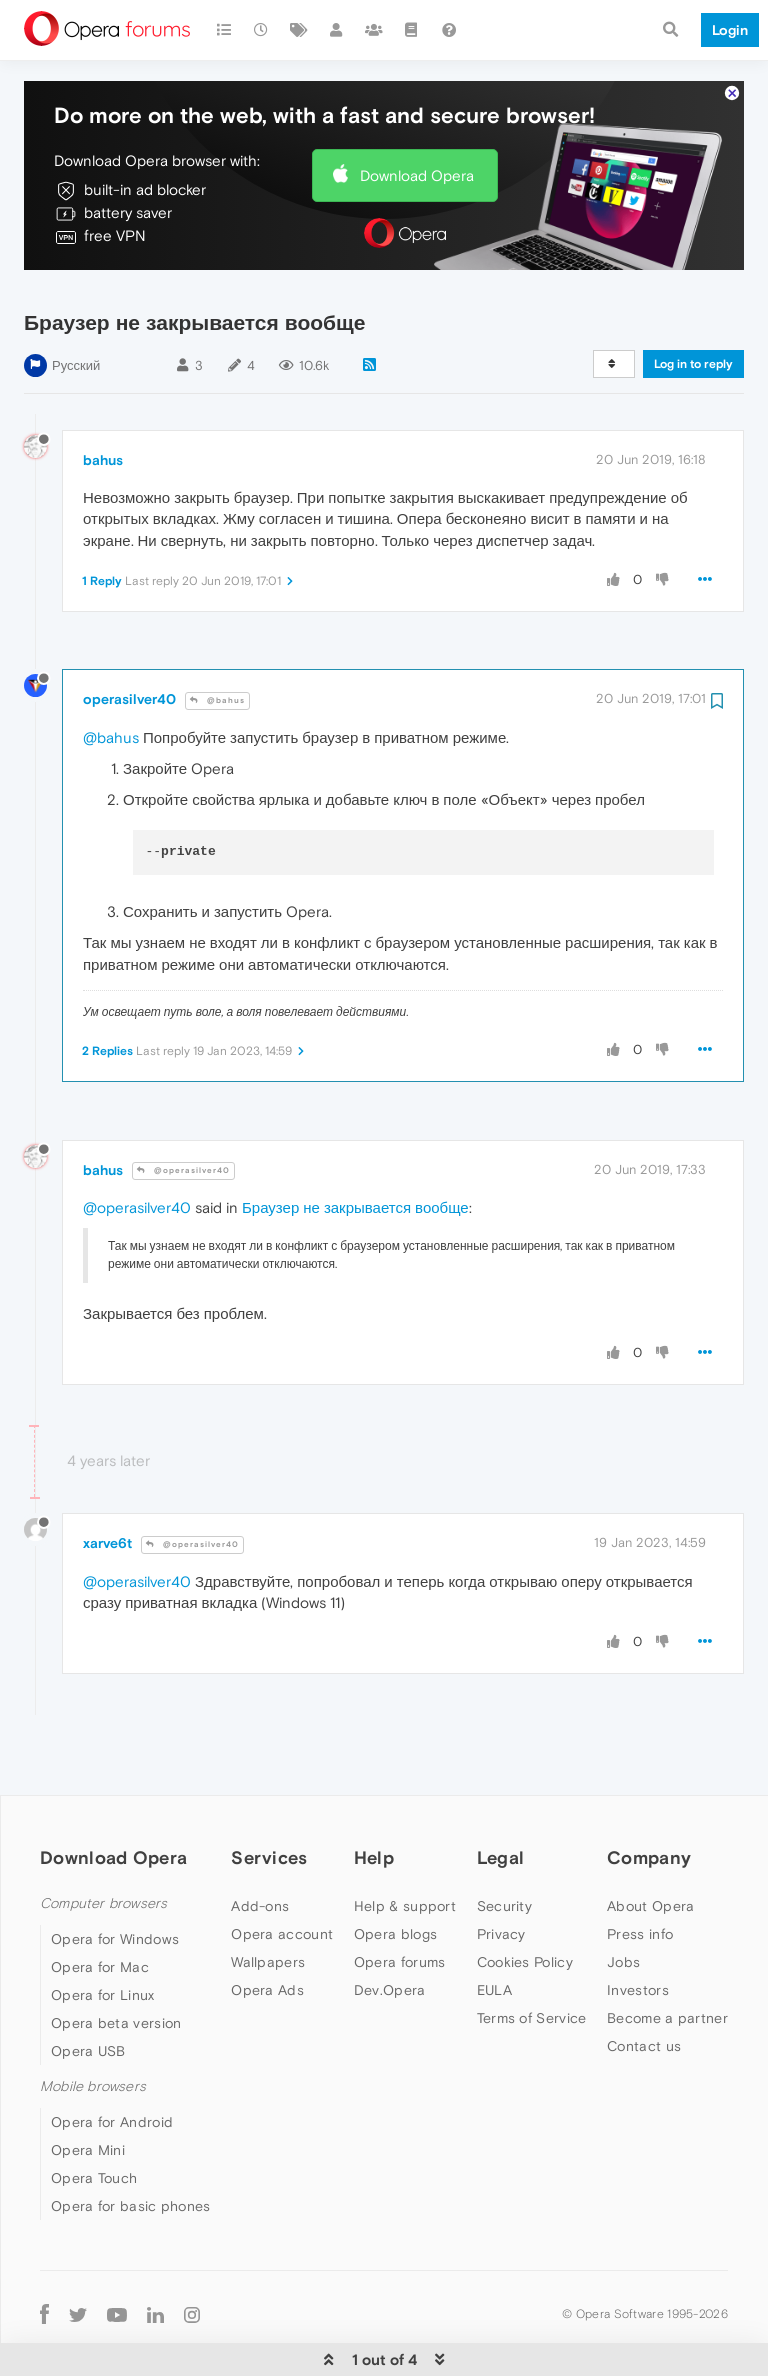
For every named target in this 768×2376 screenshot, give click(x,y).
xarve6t (107, 1482)
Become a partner (667, 1957)
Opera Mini (88, 2089)
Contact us (644, 1985)
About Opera (650, 1845)
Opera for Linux (103, 1934)
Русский (76, 304)
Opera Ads (267, 1929)
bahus (103, 399)
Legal (501, 1796)
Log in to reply (693, 303)
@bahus (217, 639)
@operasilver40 (183, 1109)
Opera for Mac (100, 1906)
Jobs (623, 1901)
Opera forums (400, 1901)
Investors (638, 1929)
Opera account (282, 1873)
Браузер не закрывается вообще (355, 1146)
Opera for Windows (115, 1878)
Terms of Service (532, 1957)
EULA (494, 1929)
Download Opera (417, 114)
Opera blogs (395, 1873)
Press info (640, 1873)
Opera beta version (116, 1962)
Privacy (501, 1873)
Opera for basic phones (131, 2145)
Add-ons (260, 1845)
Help (374, 1796)
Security (504, 1845)
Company (649, 1796)
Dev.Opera (390, 1929)
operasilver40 (129, 638)
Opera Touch (94, 2117)
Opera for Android (112, 2061)
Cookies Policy (525, 1901)
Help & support (405, 1845)
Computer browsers (103, 1842)
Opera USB (88, 1990)
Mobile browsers (93, 2025)
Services (269, 1796)
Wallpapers (268, 1901)
